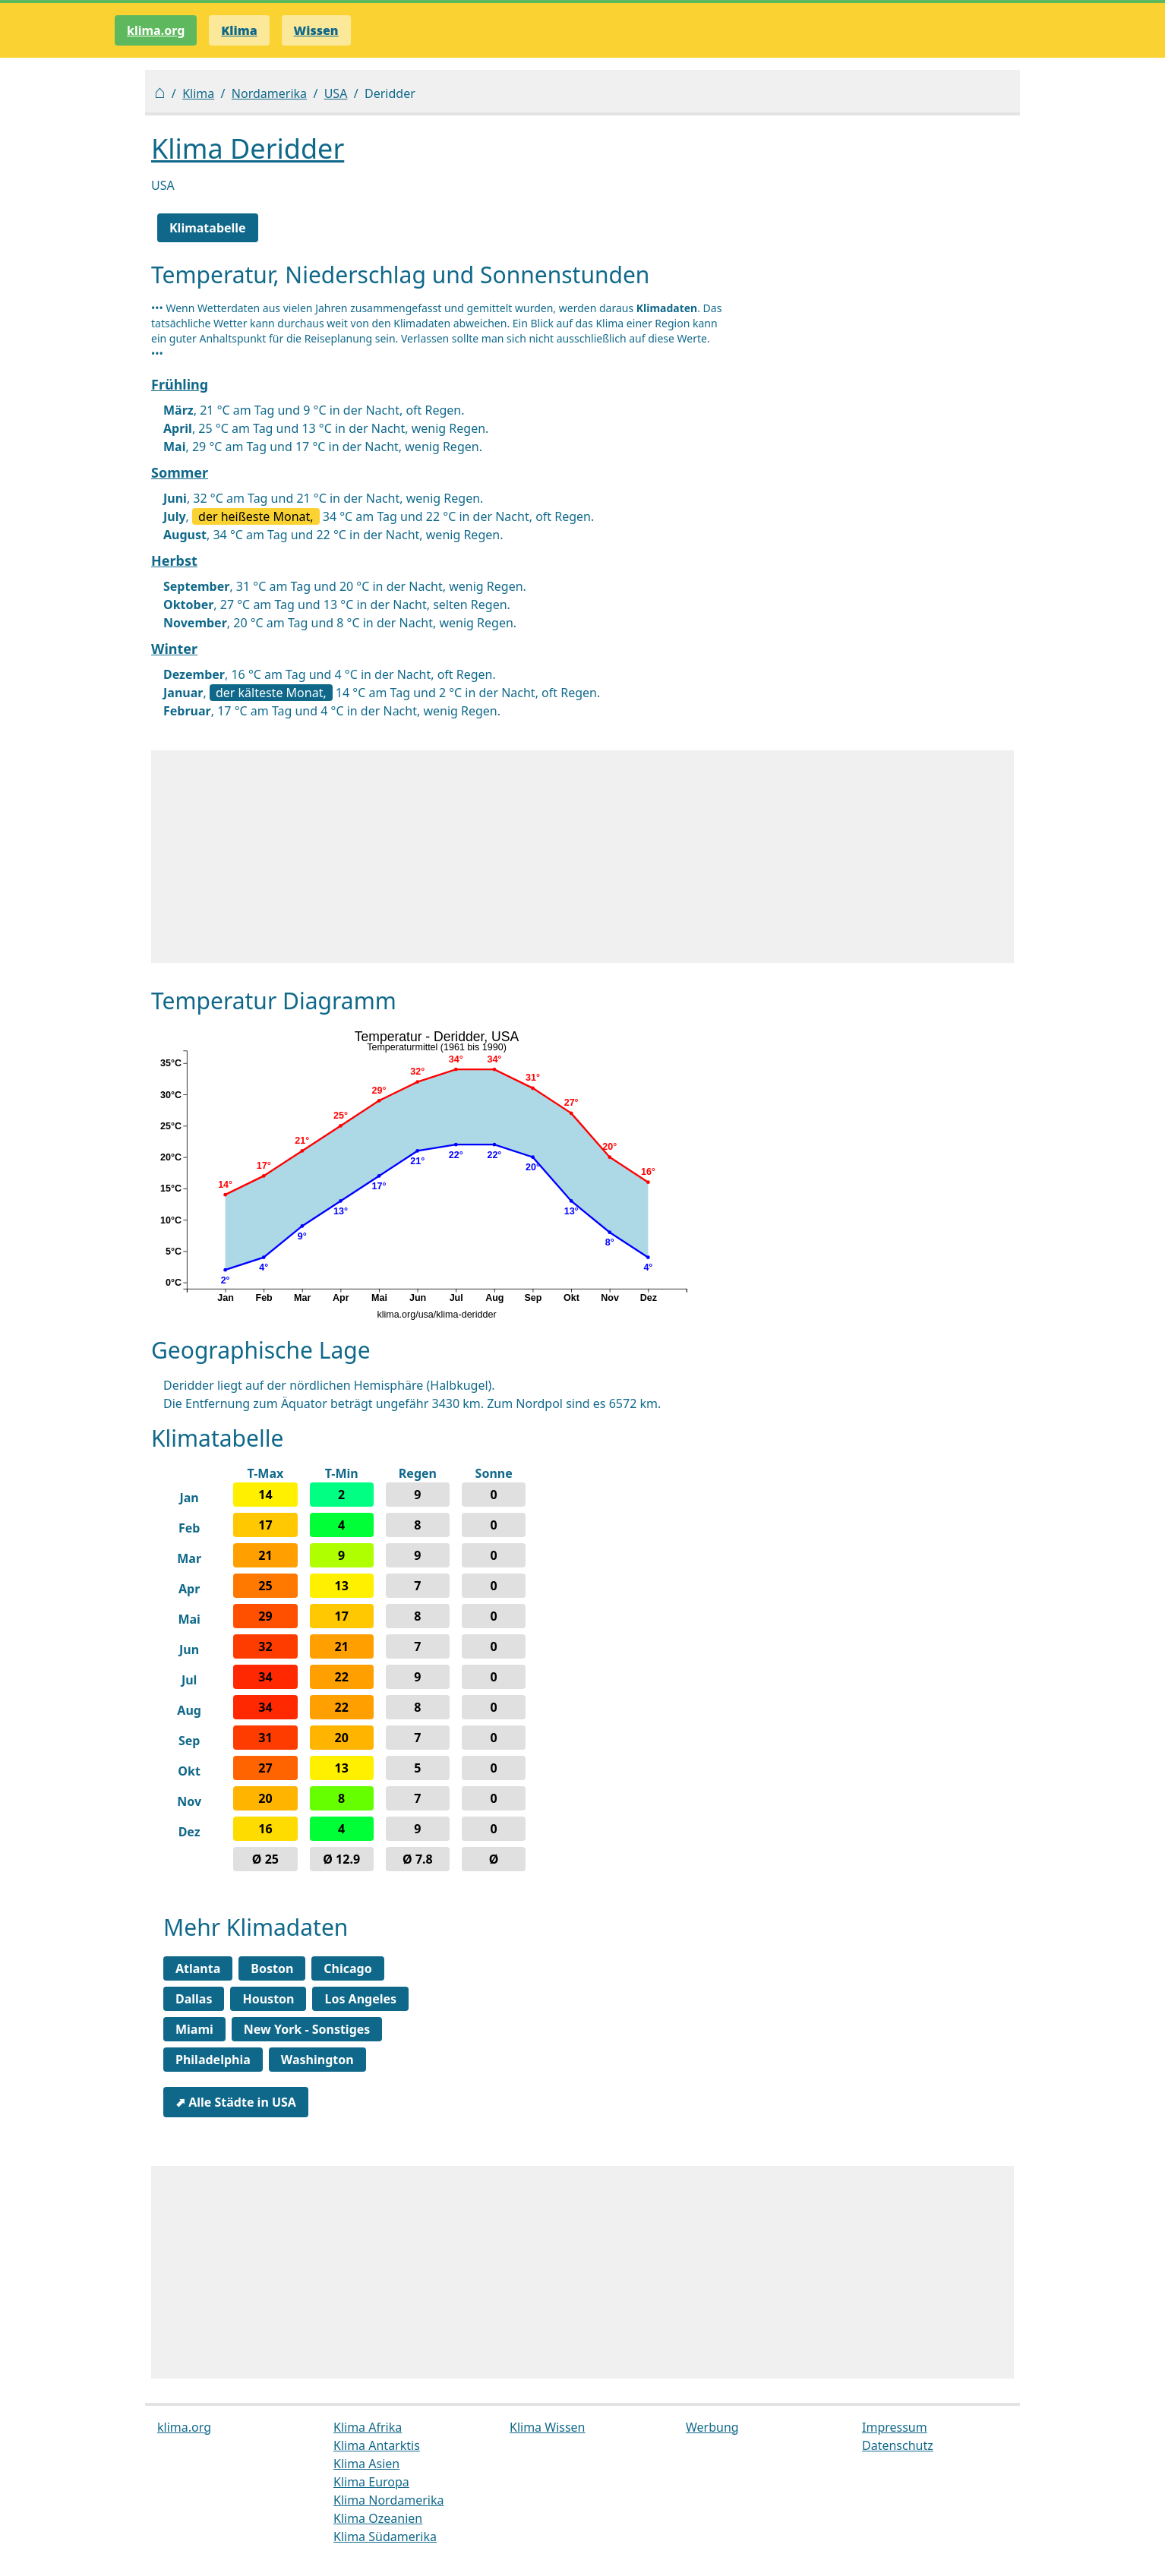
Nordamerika (269, 93)
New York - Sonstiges (307, 2029)
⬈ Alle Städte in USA (235, 2102)
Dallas (193, 1998)
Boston (272, 1968)
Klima (198, 93)
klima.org (156, 30)
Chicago (347, 1968)
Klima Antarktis (376, 2445)
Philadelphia (213, 2059)
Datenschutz (897, 2445)
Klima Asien (366, 2463)
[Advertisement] (582, 856)
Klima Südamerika (385, 2536)
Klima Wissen (548, 2427)
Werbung (712, 2427)
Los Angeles (360, 1998)
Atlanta (197, 1968)
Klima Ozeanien (377, 2518)
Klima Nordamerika (388, 2500)
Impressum (894, 2427)
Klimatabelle (207, 227)
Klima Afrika (367, 2427)
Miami (194, 2029)
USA (336, 93)
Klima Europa (371, 2481)
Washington (317, 2059)
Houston (268, 1998)
